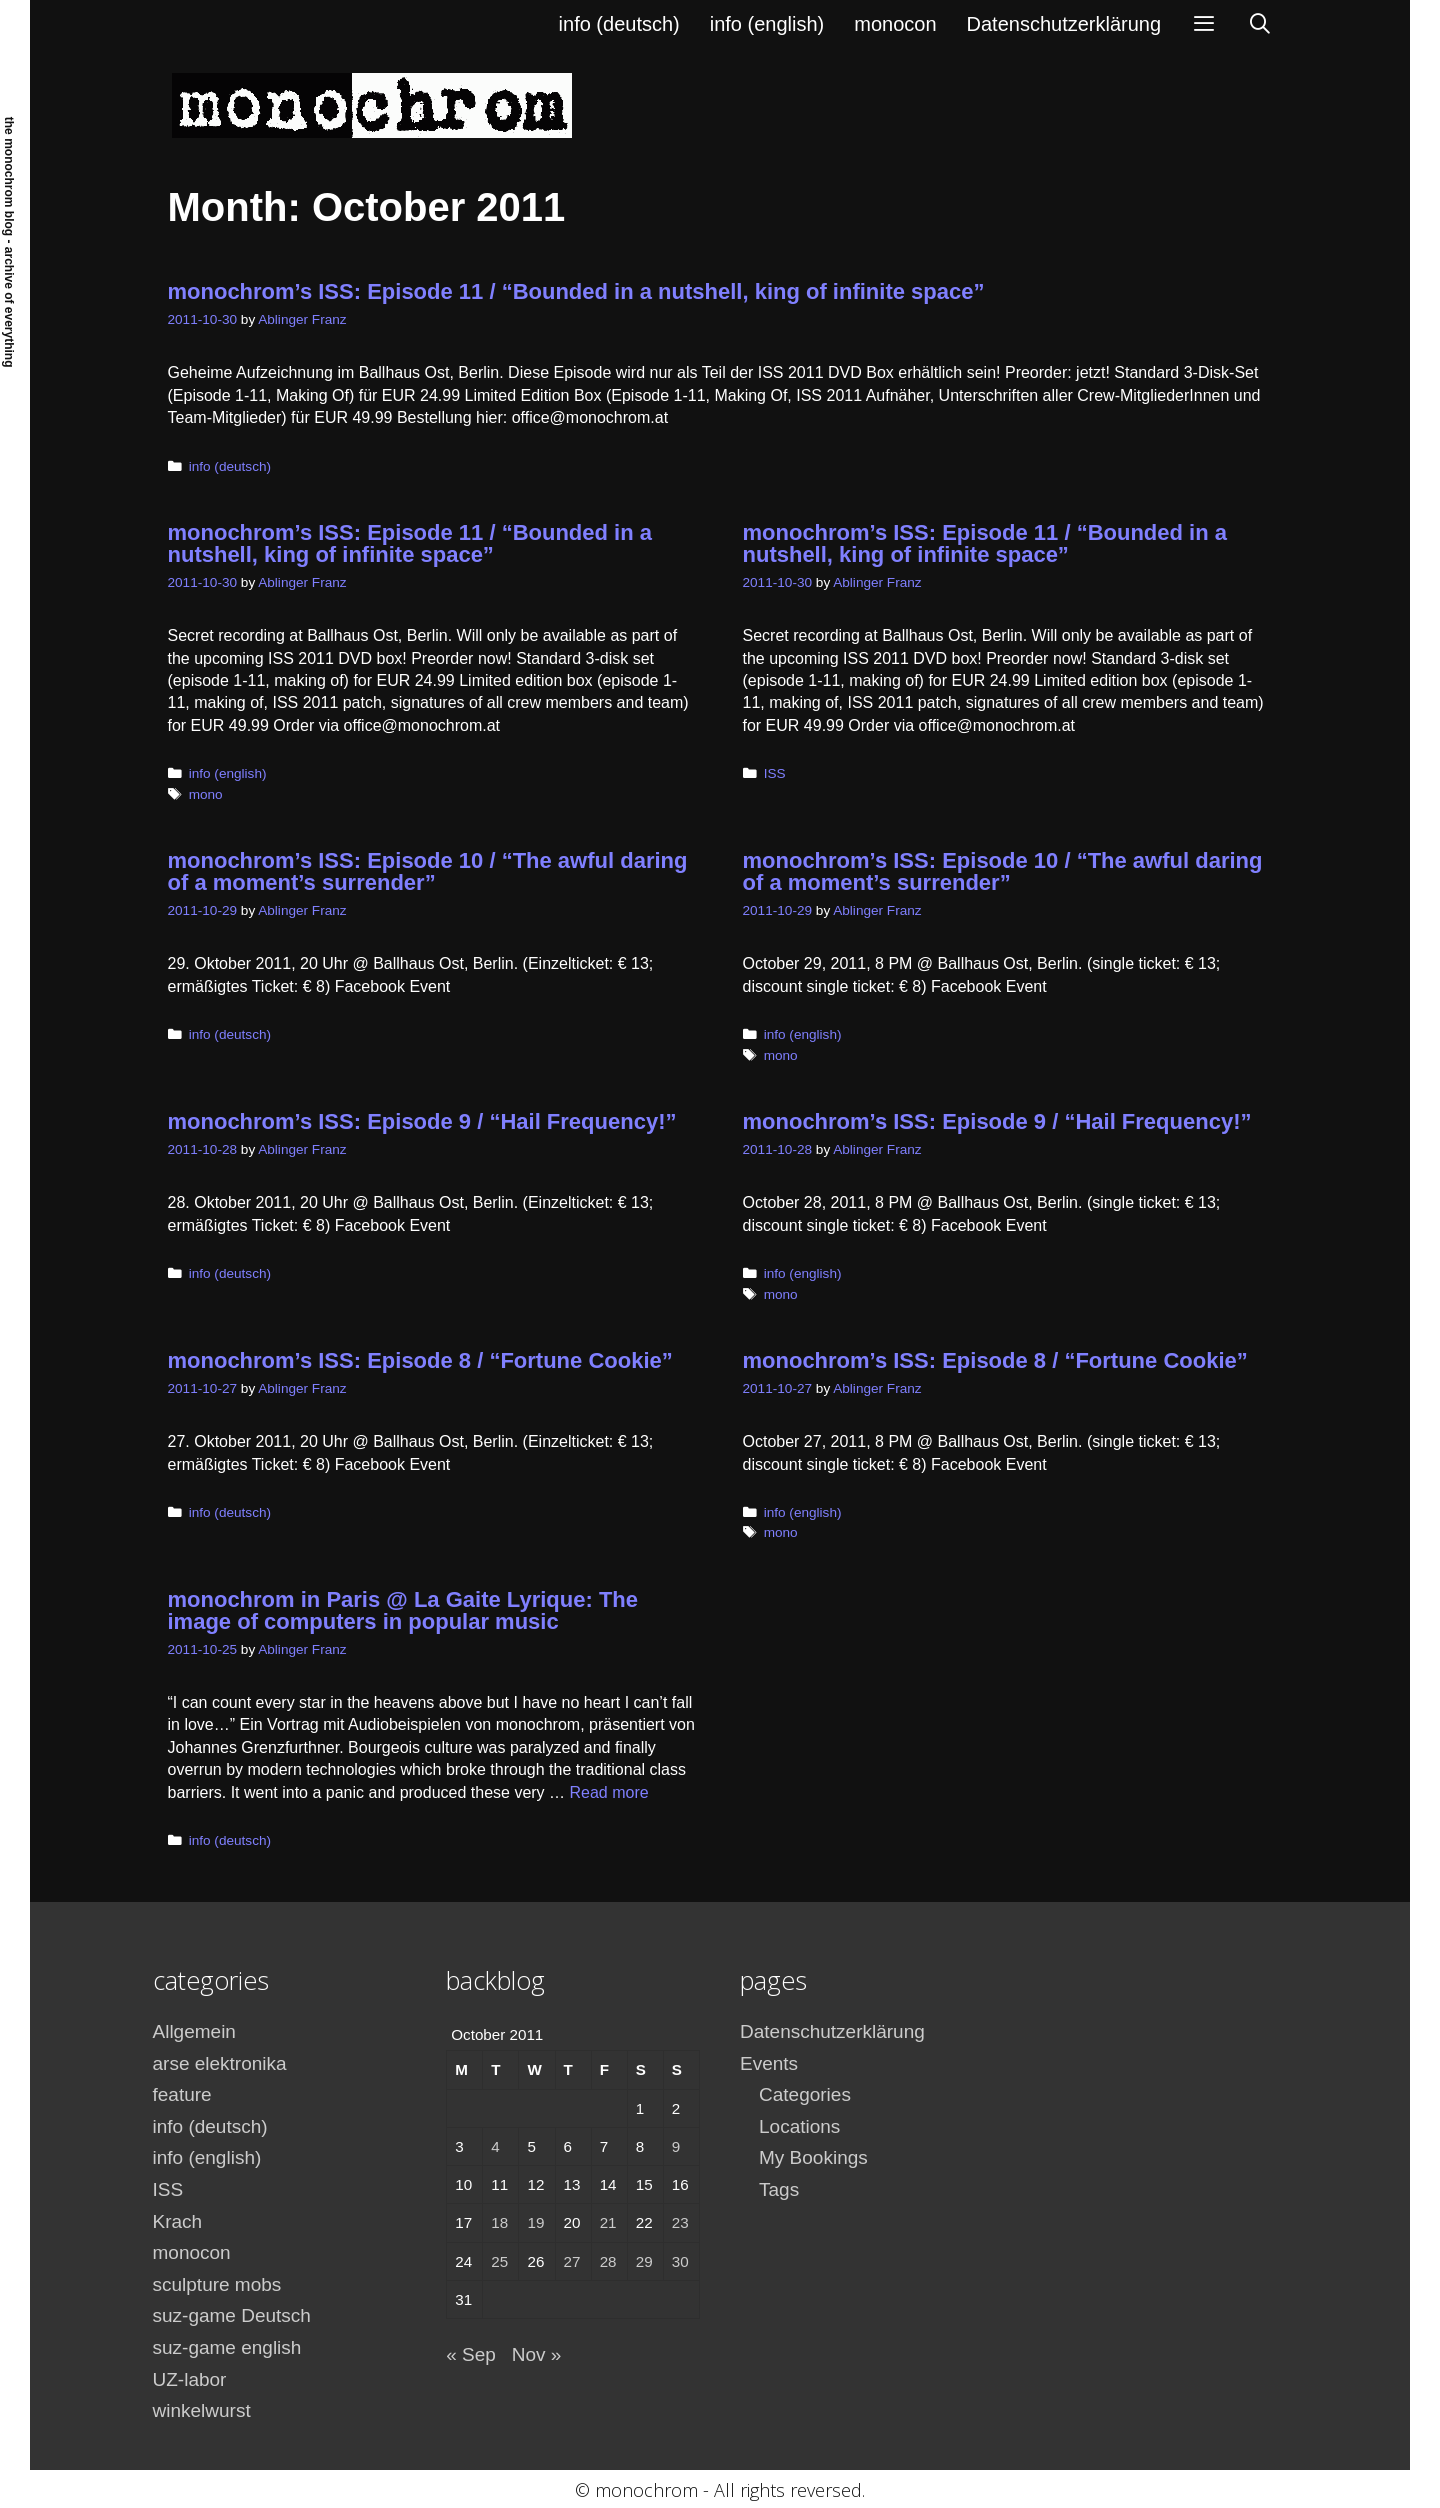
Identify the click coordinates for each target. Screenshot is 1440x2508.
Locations (799, 2126)
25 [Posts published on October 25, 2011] (499, 2261)
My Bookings (813, 2157)
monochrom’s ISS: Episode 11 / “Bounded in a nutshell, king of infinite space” (576, 291)
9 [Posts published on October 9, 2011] (676, 2146)
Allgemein (194, 2031)
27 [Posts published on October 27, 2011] (572, 2261)
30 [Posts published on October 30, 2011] (680, 2261)
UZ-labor (190, 2379)
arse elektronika (220, 2063)
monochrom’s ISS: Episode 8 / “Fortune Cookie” (420, 1360)
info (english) (767, 24)
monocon (895, 24)
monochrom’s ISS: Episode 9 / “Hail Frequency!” (422, 1121)
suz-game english (227, 2347)
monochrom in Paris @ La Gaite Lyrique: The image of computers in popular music (403, 1610)
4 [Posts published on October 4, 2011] (495, 2146)
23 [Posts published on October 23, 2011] (680, 2222)
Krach (178, 2221)
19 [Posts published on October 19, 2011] (535, 2222)
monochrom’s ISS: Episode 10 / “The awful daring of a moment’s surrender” (428, 871)
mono (206, 794)
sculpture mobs (217, 2284)
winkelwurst (202, 2410)
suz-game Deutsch (232, 2315)
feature (182, 2094)
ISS (775, 773)
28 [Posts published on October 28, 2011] (608, 2261)
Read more (609, 1792)
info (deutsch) (619, 24)
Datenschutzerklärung (1064, 24)
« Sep (471, 2354)
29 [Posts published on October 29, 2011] (644, 2261)
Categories (805, 2094)
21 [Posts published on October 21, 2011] (608, 2222)
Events (769, 2063)
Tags (779, 2189)
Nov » (537, 2354)
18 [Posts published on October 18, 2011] (499, 2222)
